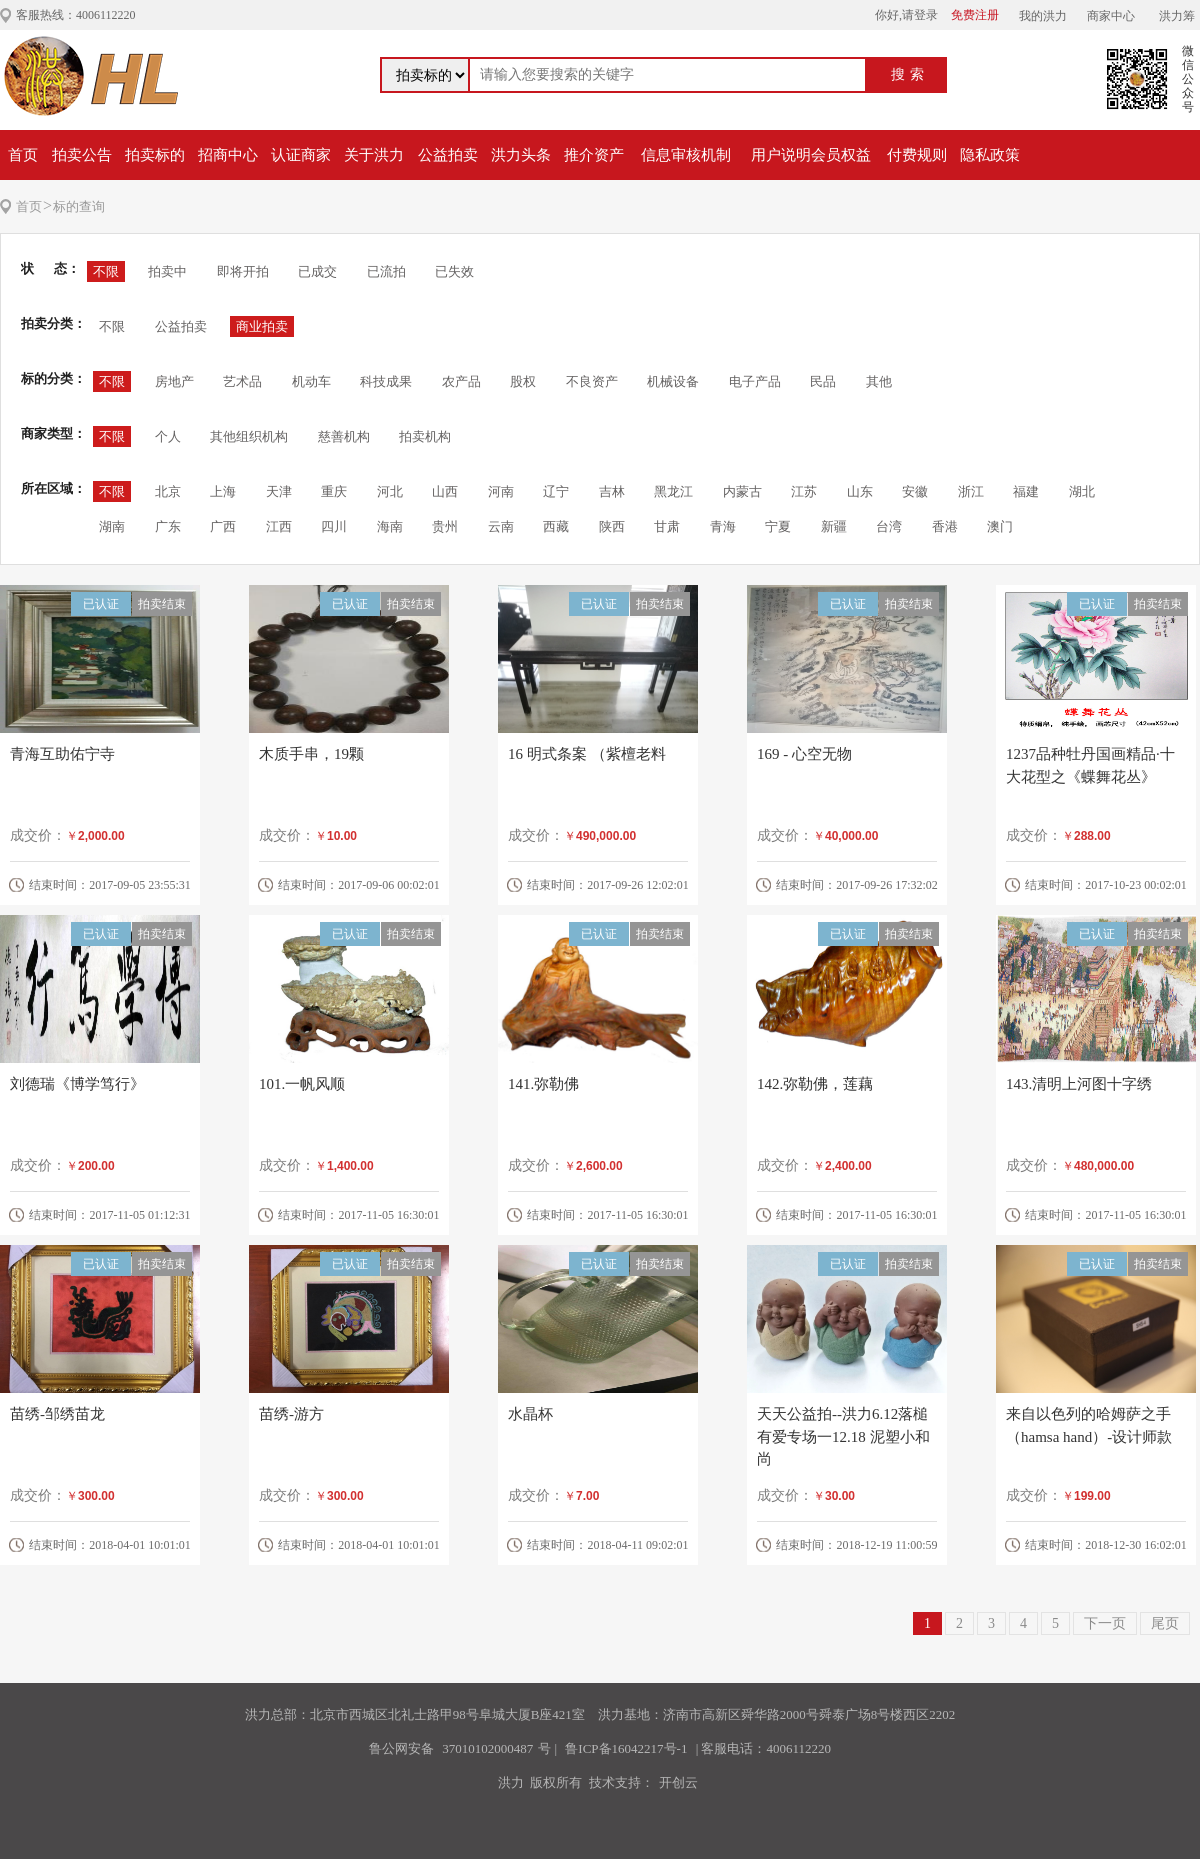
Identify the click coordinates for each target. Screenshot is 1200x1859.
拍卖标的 (155, 155)
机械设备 (673, 381)
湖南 (112, 526)
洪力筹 (1177, 16)
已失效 (454, 271)
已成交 (317, 271)
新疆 (834, 526)
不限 (106, 271)
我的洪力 (1043, 16)
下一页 (1105, 1623)
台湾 (889, 526)
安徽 (915, 491)
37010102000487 (487, 1748)
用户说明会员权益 (811, 155)
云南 (501, 526)
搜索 (910, 74)
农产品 (461, 381)
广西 (223, 526)
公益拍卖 (448, 155)
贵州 (445, 526)
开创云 (678, 1782)
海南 (390, 526)
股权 (523, 381)
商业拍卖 (262, 326)
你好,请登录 (906, 15)
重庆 (334, 491)
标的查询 (79, 206)
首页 (23, 155)
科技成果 (386, 381)
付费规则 (917, 155)
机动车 (311, 381)
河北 (390, 491)
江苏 (804, 491)
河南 (501, 491)
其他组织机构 (249, 436)
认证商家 (301, 155)
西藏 (556, 526)
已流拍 (386, 271)
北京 (168, 491)
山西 (445, 491)
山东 (860, 491)
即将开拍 (243, 271)
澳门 (1000, 526)
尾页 (1165, 1623)
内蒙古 (742, 491)
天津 (279, 491)
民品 (823, 381)
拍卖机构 (425, 436)
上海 (223, 491)
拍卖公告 (82, 155)
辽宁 (556, 491)
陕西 (612, 526)
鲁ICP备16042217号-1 (626, 1748)
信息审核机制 (686, 155)
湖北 (1082, 491)
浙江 (971, 491)
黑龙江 (673, 491)
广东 (168, 526)
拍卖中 (167, 271)
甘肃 (667, 526)
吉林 (612, 491)
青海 (723, 526)
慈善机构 (344, 436)
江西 (279, 526)
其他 (879, 381)
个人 (168, 436)
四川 (334, 526)
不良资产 (592, 381)
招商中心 (228, 155)
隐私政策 (990, 155)
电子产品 (755, 381)
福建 (1026, 491)
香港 (945, 526)
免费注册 (975, 15)
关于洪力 (374, 155)
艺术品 (242, 381)
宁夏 (778, 526)
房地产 (174, 381)
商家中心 (1111, 16)
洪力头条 (521, 155)
